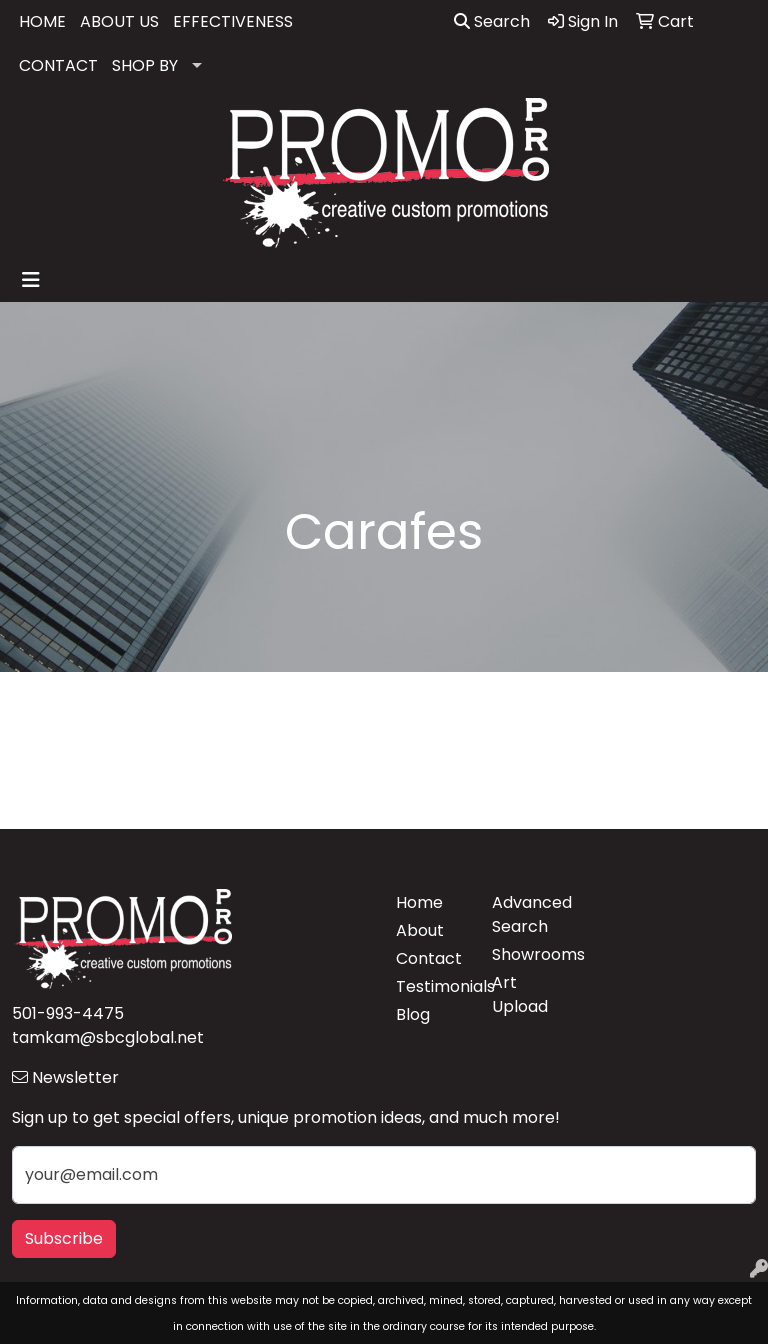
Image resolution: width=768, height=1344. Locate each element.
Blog (413, 1014)
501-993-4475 (68, 1013)
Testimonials (432, 986)
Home (419, 902)
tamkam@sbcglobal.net (108, 1037)
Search (492, 21)
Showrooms (528, 954)
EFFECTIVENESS (233, 21)
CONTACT (58, 65)
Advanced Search (528, 914)
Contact (429, 958)
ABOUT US (119, 21)
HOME (42, 21)
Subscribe (64, 1238)
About (420, 930)
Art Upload (520, 994)
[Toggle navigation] (31, 280)
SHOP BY (145, 65)
